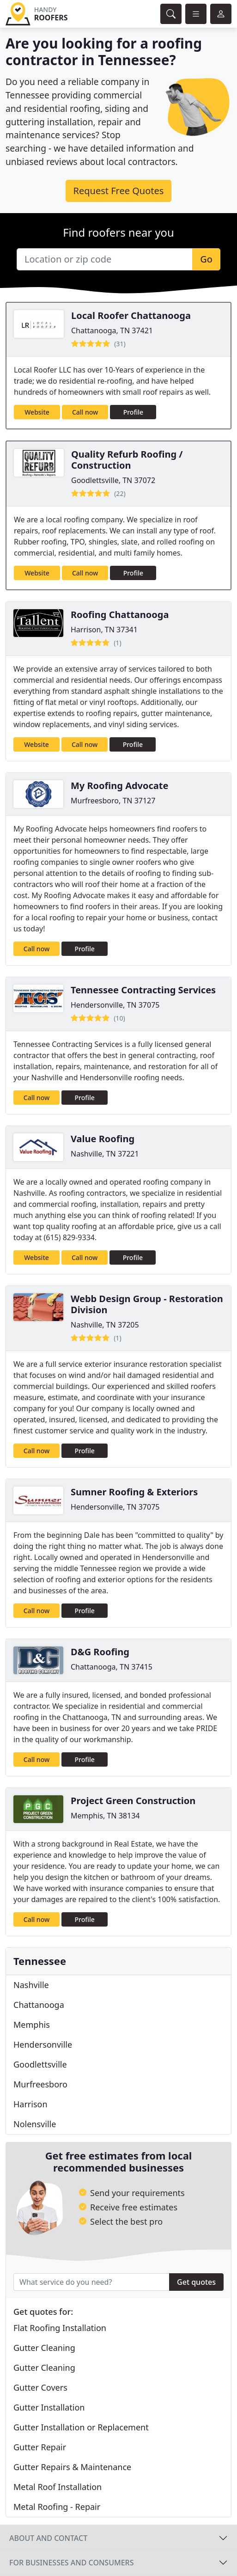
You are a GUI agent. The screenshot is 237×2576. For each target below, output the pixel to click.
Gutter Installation (49, 2407)
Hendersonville (42, 2044)
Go (206, 259)
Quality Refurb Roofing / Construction (127, 459)
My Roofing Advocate (119, 785)
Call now (85, 412)
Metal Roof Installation (57, 2486)
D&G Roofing (100, 1652)
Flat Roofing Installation (59, 2327)
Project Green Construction (133, 1800)
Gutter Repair (39, 2447)
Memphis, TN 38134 (105, 1816)
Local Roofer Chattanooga (131, 315)
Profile (133, 412)
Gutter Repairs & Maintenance (72, 2466)
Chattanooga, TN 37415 (111, 1667)
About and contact (48, 2538)
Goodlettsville (40, 2064)
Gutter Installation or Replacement (81, 2427)
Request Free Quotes (118, 190)
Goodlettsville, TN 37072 (113, 480)
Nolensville (34, 2123)
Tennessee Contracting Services (143, 990)
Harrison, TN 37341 (104, 629)
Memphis (31, 2024)
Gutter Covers (40, 2387)
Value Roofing (102, 1138)
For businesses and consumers (71, 2563)
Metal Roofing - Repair (56, 2506)
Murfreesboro (40, 2084)
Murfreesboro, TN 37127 (113, 800)
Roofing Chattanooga (120, 614)
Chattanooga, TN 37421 (112, 330)
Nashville (31, 1984)
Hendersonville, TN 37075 (115, 1005)
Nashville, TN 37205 (105, 1325)
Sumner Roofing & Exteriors (134, 1492)
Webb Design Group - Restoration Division (147, 1304)
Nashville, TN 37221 (105, 1154)
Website (36, 412)
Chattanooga (38, 2004)
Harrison (30, 2104)
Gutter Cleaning (44, 2347)
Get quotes (196, 2282)
